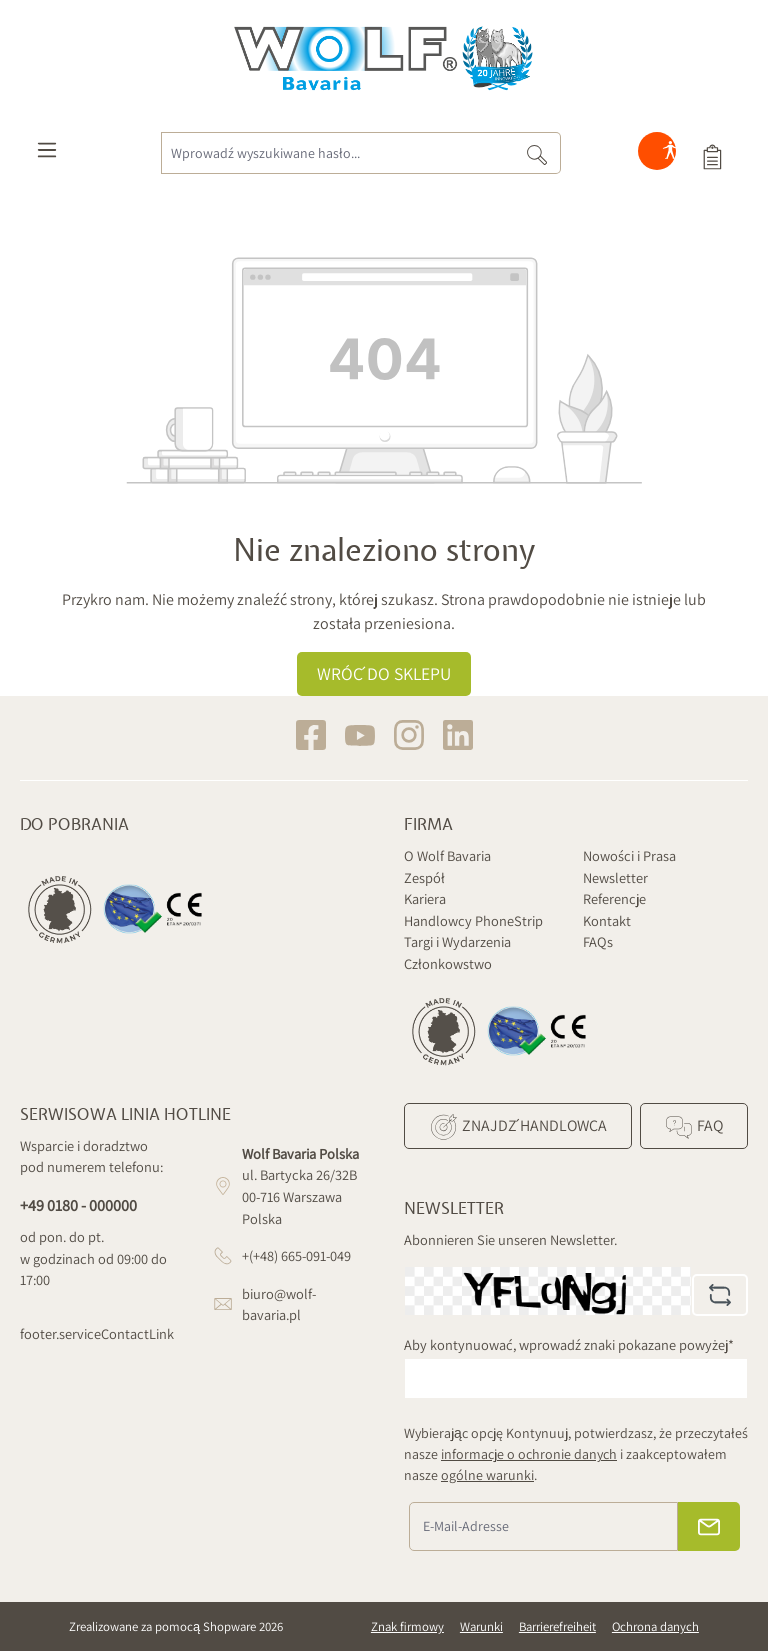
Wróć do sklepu (384, 673)
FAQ (693, 1127)
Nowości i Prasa (629, 855)
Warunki (481, 1626)
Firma (428, 825)
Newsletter (615, 877)
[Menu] (47, 155)
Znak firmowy (407, 1626)
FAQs (598, 941)
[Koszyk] (712, 155)
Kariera (425, 898)
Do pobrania (74, 825)
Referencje (614, 898)
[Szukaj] (537, 153)
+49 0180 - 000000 (78, 1205)
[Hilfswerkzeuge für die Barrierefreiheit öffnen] (670, 155)
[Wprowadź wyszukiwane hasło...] (337, 153)
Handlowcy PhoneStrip (473, 920)
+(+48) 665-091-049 (296, 1255)
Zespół (424, 877)
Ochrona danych (655, 1626)
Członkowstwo (448, 963)
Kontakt (607, 920)
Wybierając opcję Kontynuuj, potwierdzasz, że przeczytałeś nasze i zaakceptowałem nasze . (576, 1454)
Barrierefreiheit (557, 1626)
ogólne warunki (487, 1475)
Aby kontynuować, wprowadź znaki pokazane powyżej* (569, 1344)
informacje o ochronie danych (529, 1454)
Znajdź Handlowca (518, 1127)
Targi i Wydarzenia (457, 941)
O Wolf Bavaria (447, 855)
